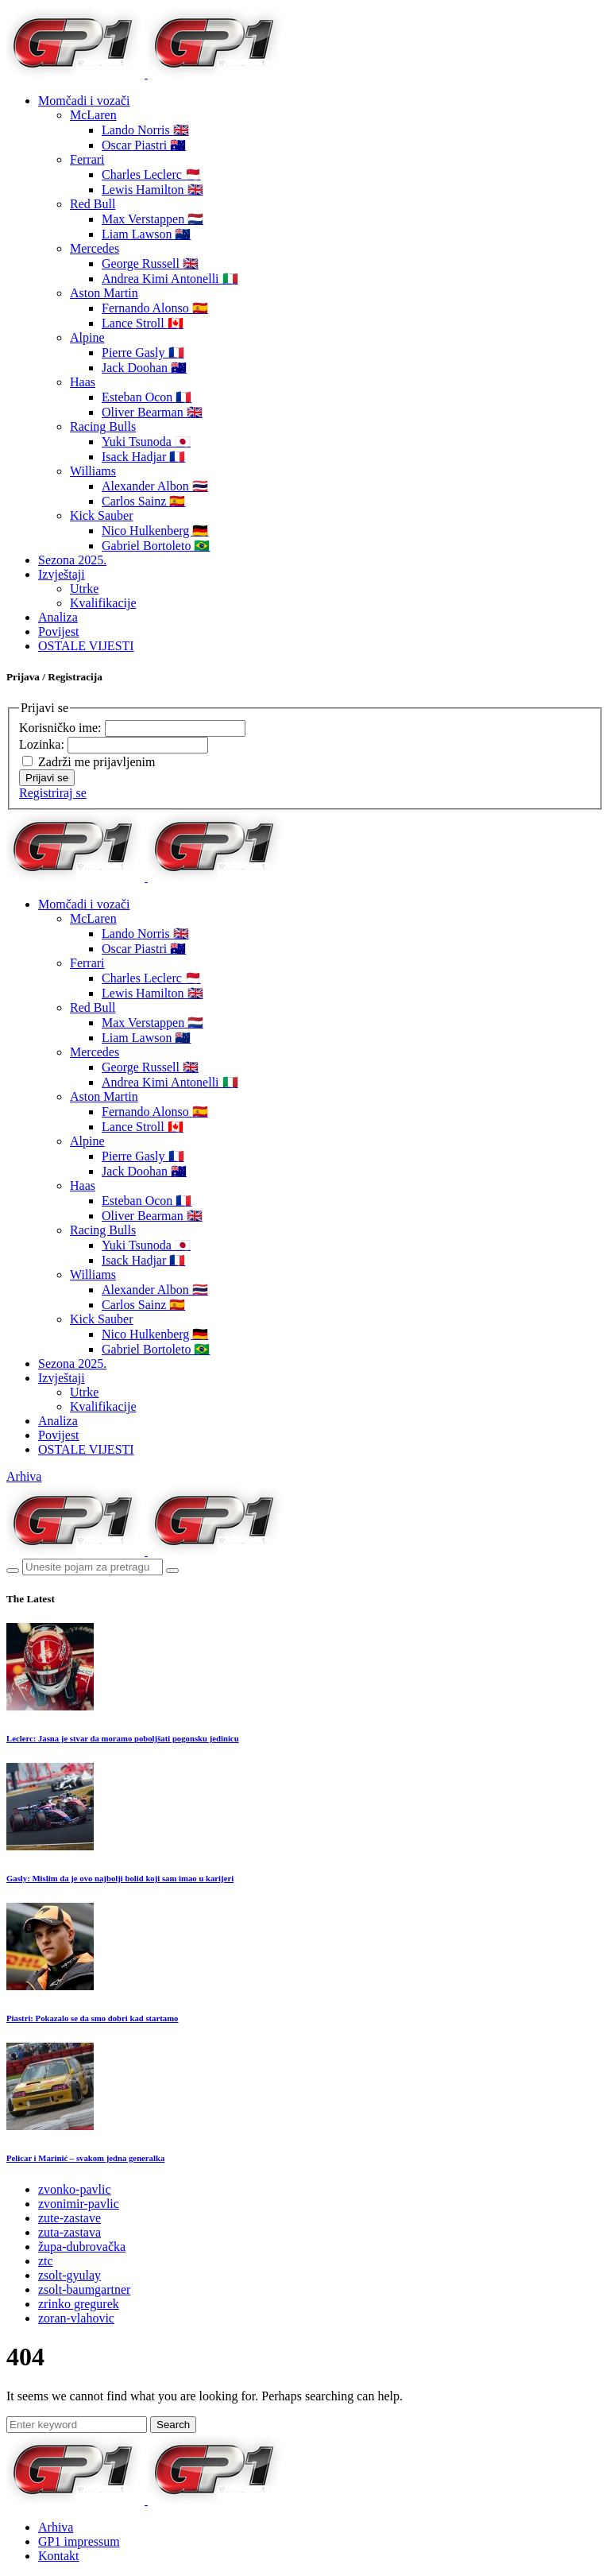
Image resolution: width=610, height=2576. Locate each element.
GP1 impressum (79, 2541)
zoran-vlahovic (76, 2318)
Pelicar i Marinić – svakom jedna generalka (85, 2158)
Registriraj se (53, 793)
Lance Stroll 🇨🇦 (142, 323)
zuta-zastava (69, 2232)
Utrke (84, 588)
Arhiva (23, 1476)
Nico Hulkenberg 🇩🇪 (155, 530)
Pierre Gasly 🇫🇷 (143, 352)
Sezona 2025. (72, 560)
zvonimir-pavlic (78, 2203)
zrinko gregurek (78, 2304)
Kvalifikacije (103, 603)
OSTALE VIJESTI (86, 646)
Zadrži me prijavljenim (97, 762)
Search (173, 2425)
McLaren (93, 115)
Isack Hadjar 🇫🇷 (143, 456)
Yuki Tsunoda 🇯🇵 (146, 441)
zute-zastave (69, 2218)
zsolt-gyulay (69, 2275)
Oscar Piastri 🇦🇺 (144, 145)
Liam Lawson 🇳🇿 (146, 234)
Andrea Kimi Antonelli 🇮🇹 (170, 278)
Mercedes (94, 248)
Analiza (58, 617)
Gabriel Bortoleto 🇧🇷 (156, 545)
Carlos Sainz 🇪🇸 (143, 501)
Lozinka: (43, 744)
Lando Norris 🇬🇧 (145, 130)
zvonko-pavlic (74, 2189)
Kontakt (58, 2555)
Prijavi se (46, 778)
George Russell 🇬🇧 (150, 263)
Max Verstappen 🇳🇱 (152, 219)
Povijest (58, 631)
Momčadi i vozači (84, 100)
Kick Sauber (101, 515)
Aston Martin (104, 293)
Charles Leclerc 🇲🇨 (151, 174)
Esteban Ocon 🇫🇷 (146, 397)
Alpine (87, 337)
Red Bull (92, 204)
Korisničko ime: (62, 727)
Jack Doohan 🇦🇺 (144, 367)
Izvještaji (61, 574)
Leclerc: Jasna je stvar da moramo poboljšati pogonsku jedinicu (122, 1738)
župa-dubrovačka (81, 2246)
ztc (45, 2261)
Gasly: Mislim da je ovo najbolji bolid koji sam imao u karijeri (120, 1878)
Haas (82, 382)
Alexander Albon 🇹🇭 (155, 486)
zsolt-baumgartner (84, 2289)
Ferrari (87, 159)
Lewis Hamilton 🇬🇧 (152, 189)
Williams (93, 471)
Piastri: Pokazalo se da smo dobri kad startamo (92, 2018)
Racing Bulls (103, 426)
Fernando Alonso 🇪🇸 (155, 308)
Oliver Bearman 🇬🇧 (152, 412)
